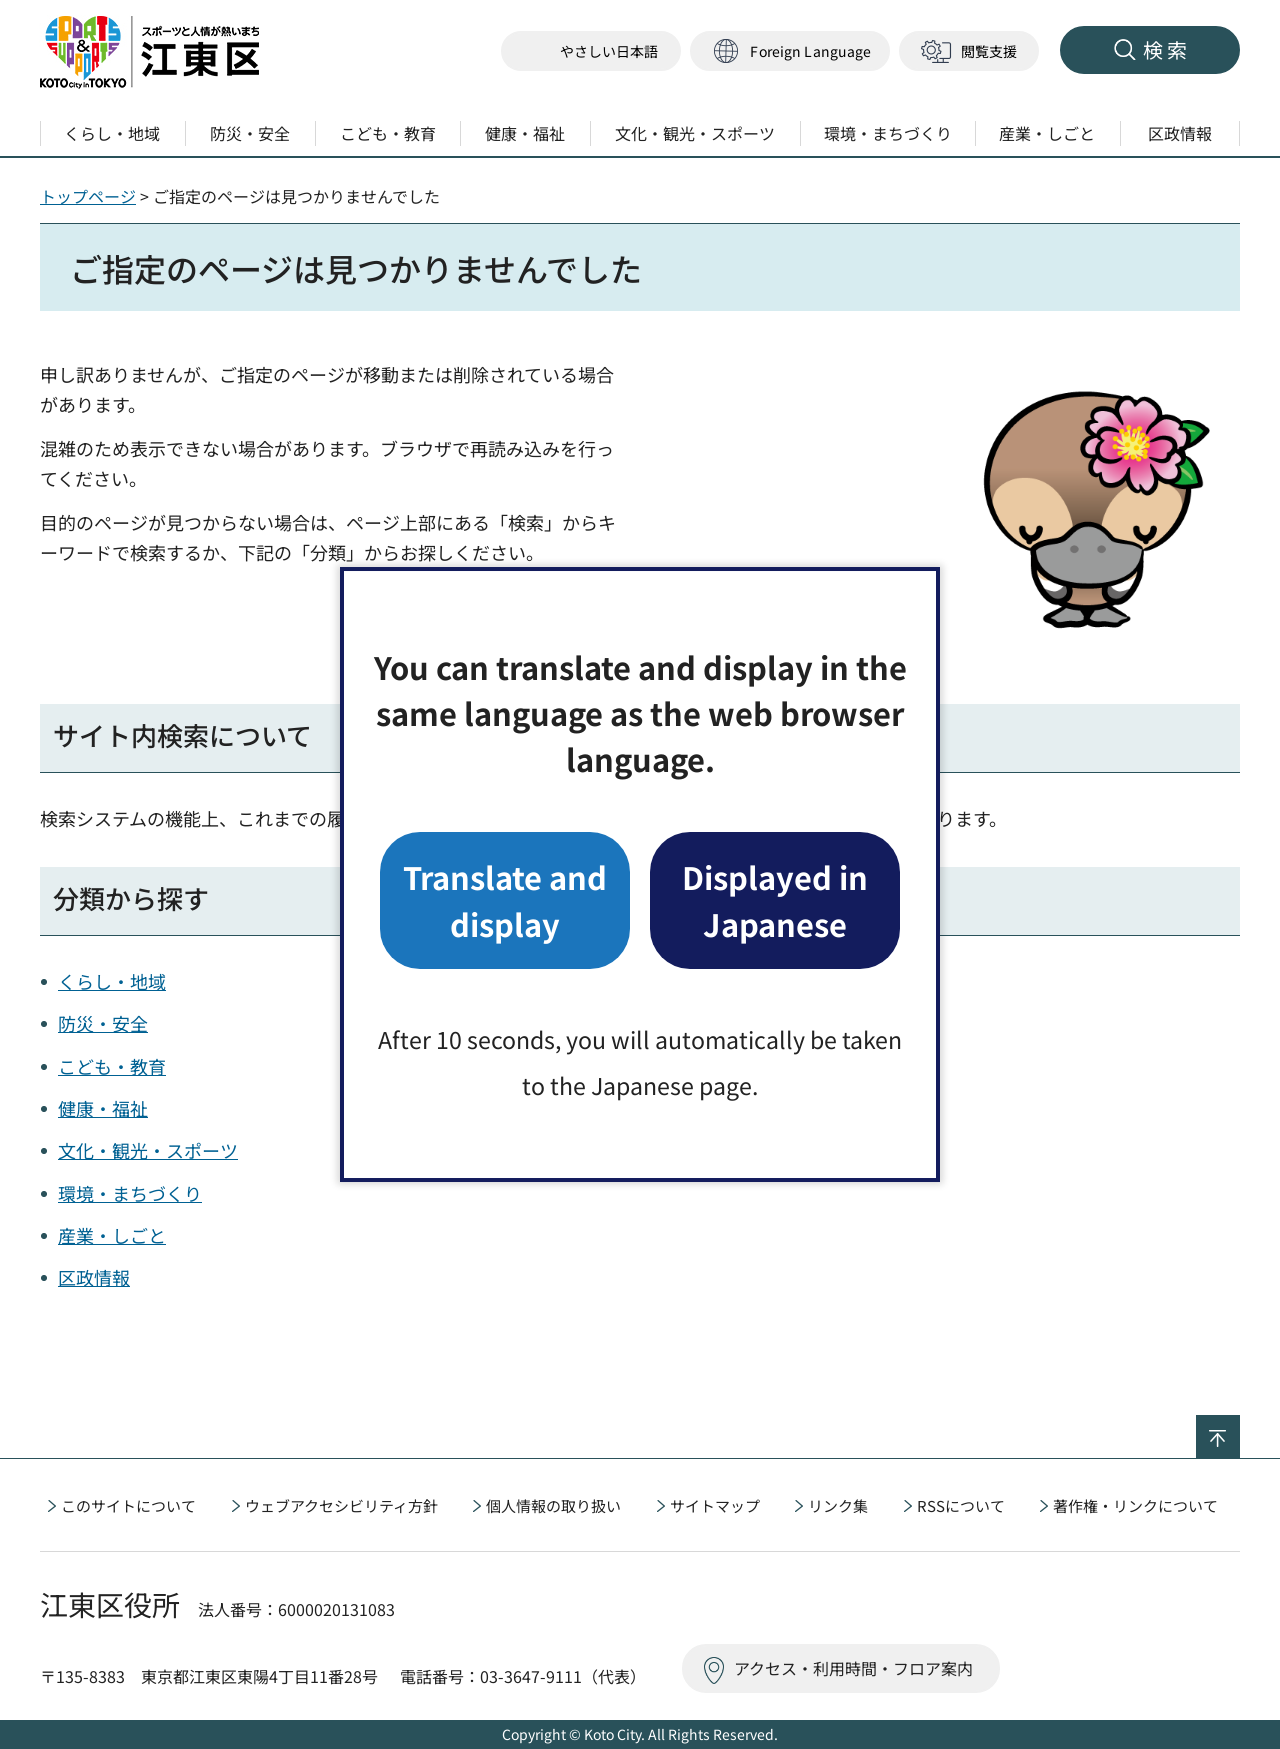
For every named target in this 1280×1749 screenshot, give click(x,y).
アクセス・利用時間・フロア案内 (853, 1668)
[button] (790, 51)
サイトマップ (715, 1505)
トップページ (88, 196)
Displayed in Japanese (775, 899)
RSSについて (961, 1505)
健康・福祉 (103, 1108)
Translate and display (505, 899)
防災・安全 (103, 1023)
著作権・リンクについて (1135, 1505)
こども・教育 (112, 1066)
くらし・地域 (112, 981)
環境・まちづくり (130, 1193)
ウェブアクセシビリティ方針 (341, 1505)
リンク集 (838, 1505)
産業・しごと (112, 1235)
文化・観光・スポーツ (148, 1150)
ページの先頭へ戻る (1239, 1428)
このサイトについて (128, 1505)
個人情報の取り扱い (553, 1505)
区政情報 (94, 1277)
